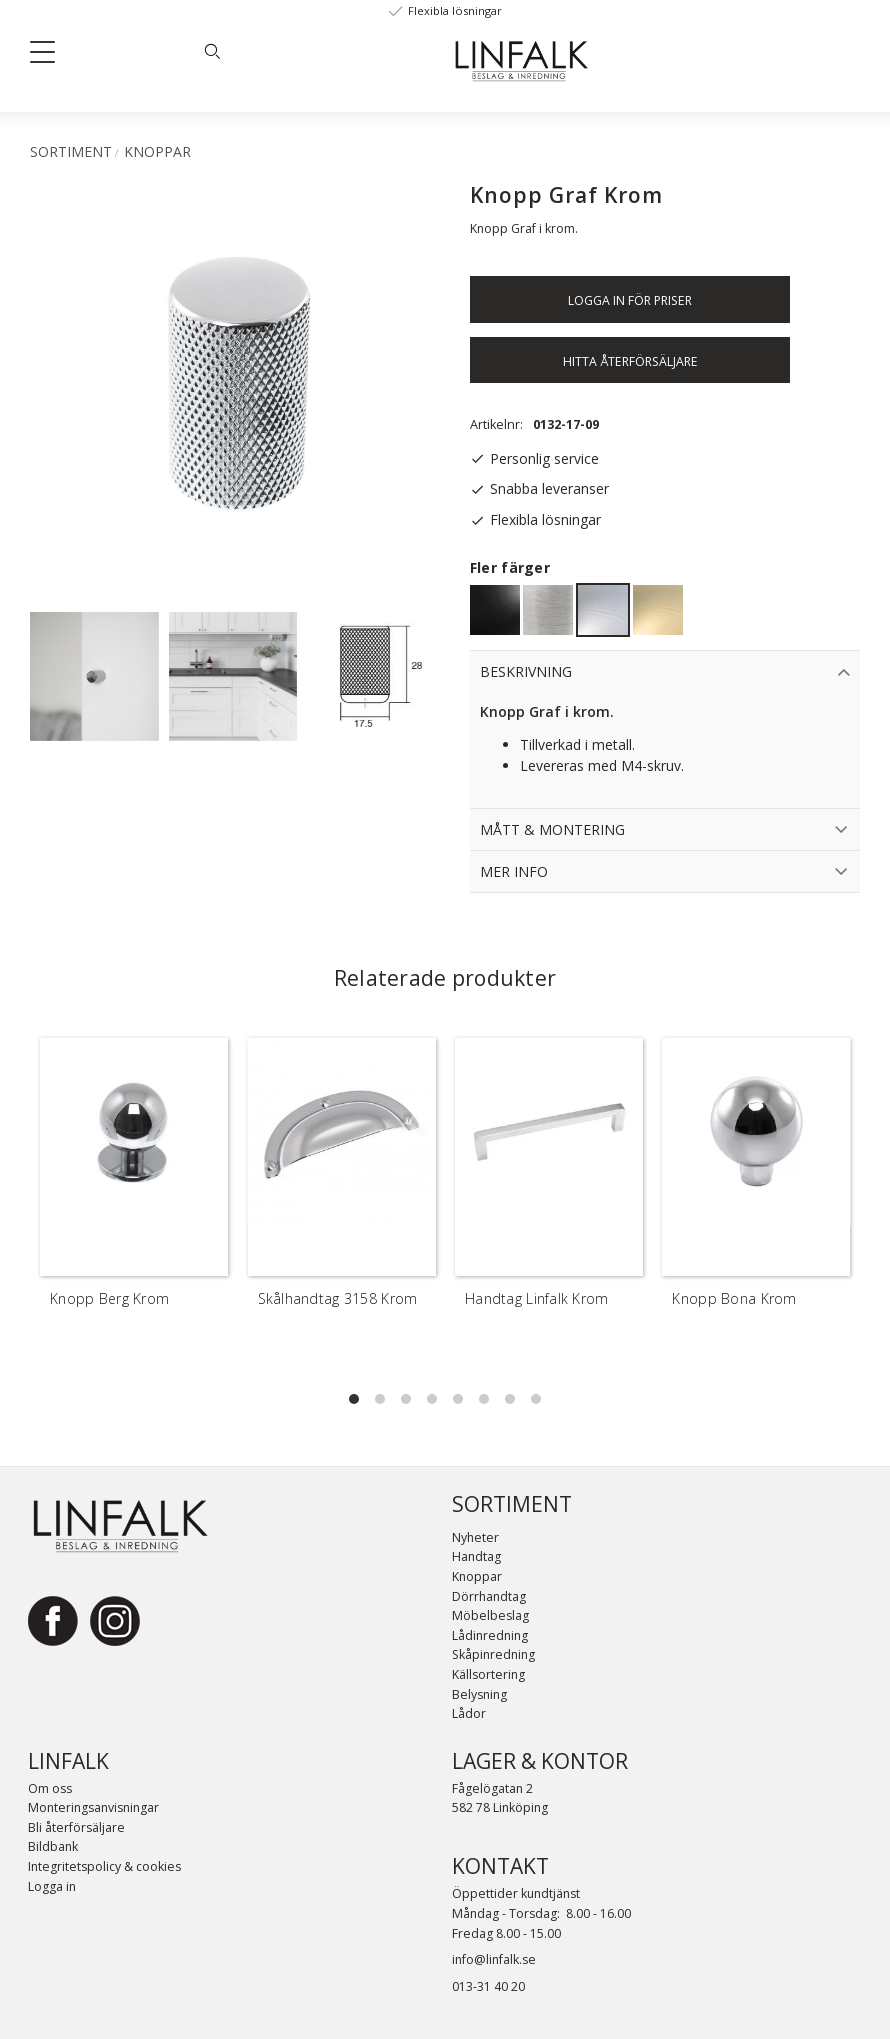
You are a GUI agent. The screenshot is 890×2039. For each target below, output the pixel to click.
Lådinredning (490, 1635)
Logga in (52, 1886)
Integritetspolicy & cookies (104, 1866)
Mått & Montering (552, 829)
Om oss (50, 1788)
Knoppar (477, 1576)
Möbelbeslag (490, 1615)
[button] (50, 56)
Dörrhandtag (489, 1596)
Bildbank (53, 1846)
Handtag (476, 1556)
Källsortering (488, 1674)
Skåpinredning (493, 1654)
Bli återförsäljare (76, 1827)
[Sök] (212, 51)
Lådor (469, 1713)
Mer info (514, 871)
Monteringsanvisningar (93, 1807)
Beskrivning (526, 671)
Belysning (479, 1694)
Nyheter (475, 1537)
